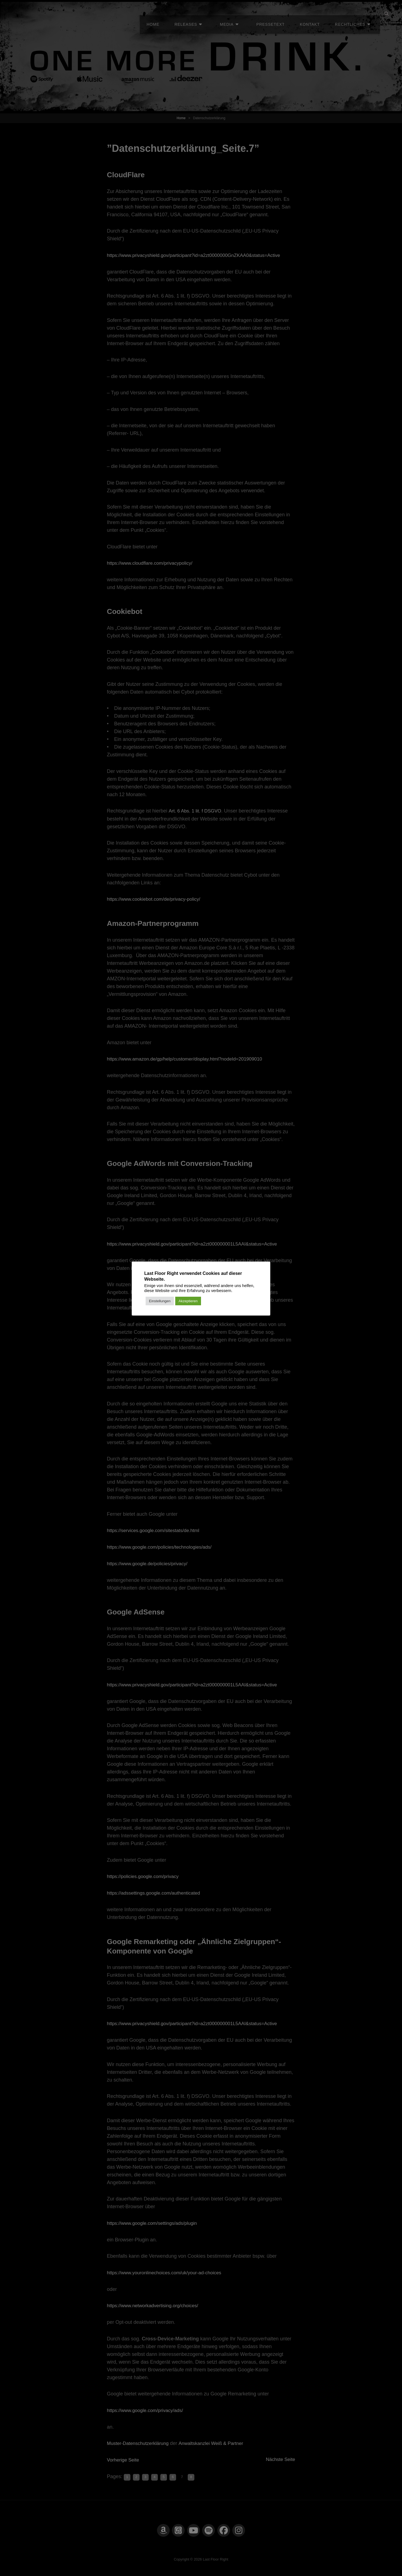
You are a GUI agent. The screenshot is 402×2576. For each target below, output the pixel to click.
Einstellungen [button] (160, 1301)
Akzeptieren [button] (188, 1301)
